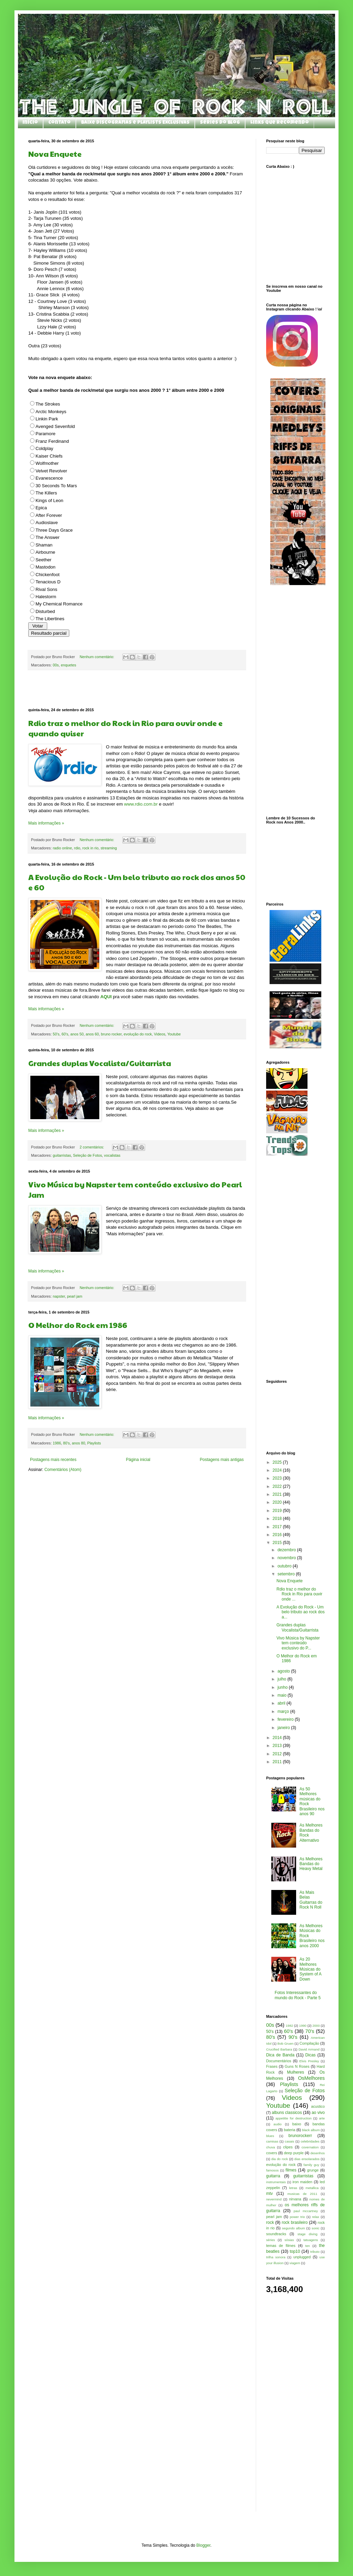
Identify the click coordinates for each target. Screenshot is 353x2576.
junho (283, 1687)
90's (293, 2037)
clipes (288, 2147)
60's (65, 1034)
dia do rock (279, 2159)
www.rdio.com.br (141, 804)
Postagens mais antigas (222, 1459)
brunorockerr (300, 2135)
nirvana (295, 2199)
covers (271, 2153)
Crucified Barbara (279, 2049)
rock (270, 2222)
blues (270, 2136)
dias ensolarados (307, 2159)
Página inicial (138, 1459)
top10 (295, 2251)
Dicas (310, 2055)
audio (277, 2124)
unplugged (302, 2257)
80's (66, 1443)
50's (56, 1034)
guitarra (273, 2176)
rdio (77, 848)
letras (293, 2188)
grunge (313, 2170)
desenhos (317, 2153)
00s (56, 665)
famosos (272, 2170)
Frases (272, 2066)
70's (309, 2031)
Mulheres (295, 2072)
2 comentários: (92, 1147)
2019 (278, 1510)
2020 (278, 1502)
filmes (290, 2170)
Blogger (203, 2545)
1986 (57, 1443)
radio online (62, 848)
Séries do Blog (220, 122)
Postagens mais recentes (53, 1459)
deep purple (293, 2153)
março (284, 1711)
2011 (278, 1761)
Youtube (174, 1034)
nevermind (274, 2199)
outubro (285, 1566)
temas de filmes (280, 2245)
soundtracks (276, 2234)
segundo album (293, 2228)
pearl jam (74, 1296)
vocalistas (112, 1155)
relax (315, 2217)
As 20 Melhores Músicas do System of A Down (310, 1969)
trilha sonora (275, 2257)
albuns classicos (287, 2112)
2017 (278, 1526)
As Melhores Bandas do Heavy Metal (311, 1864)
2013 (278, 1745)
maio (283, 1695)
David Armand (309, 2049)
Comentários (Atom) (62, 1469)
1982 (289, 2025)
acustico (318, 2106)
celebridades (310, 2141)
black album (311, 2130)
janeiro (284, 1727)
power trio (297, 2217)
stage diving (307, 2234)
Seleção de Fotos (87, 1155)
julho (283, 1679)
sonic (315, 2228)
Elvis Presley (309, 2061)
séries (270, 2240)
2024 (278, 1470)
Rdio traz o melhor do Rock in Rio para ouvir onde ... (299, 1594)
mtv (269, 2193)
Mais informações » (46, 823)
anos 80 (78, 1443)
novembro (287, 1557)
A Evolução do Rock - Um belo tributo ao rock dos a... (300, 1612)
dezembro (287, 1549)
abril (282, 1703)
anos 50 (76, 1034)
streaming (109, 848)
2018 (278, 1518)
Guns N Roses (297, 2066)
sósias (289, 2240)
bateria (289, 2130)
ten (307, 2246)
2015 (278, 1542)
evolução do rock (138, 1034)
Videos (159, 1034)
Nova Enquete (55, 154)
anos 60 (92, 1034)
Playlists (94, 1443)
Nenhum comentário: (97, 657)
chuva (270, 2147)
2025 (278, 1462)
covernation (310, 2147)
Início (30, 122)
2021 (278, 1494)
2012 (278, 1753)
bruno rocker (111, 1034)
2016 (278, 1534)
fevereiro (286, 1719)
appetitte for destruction (293, 2118)
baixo (296, 2124)
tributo (315, 2251)
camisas (272, 2141)
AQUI (106, 996)
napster (59, 1296)
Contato (59, 122)
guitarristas (62, 1155)
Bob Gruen (286, 2043)
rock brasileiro (294, 2222)
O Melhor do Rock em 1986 (77, 1325)
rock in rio (90, 848)
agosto (284, 1671)
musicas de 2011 (302, 2194)
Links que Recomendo (279, 122)
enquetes (68, 665)
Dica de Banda (280, 2055)
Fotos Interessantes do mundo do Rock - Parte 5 (298, 1995)
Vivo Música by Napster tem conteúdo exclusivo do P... (298, 1643)
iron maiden (302, 2182)
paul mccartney (306, 2211)
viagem (295, 2263)
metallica (312, 2188)
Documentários (278, 2061)
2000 (316, 2025)
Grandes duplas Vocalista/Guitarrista (99, 1063)
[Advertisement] (137, 689)
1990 (302, 2025)
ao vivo (318, 2112)
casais (289, 2141)
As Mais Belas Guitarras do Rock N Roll (311, 1900)
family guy (311, 2165)
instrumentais (276, 2182)
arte (322, 2118)
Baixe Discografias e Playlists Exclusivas (135, 122)
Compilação (309, 2043)
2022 (278, 1486)
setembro (287, 1574)
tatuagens (310, 2240)
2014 (278, 1737)
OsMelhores (311, 2078)
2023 (278, 1478)
